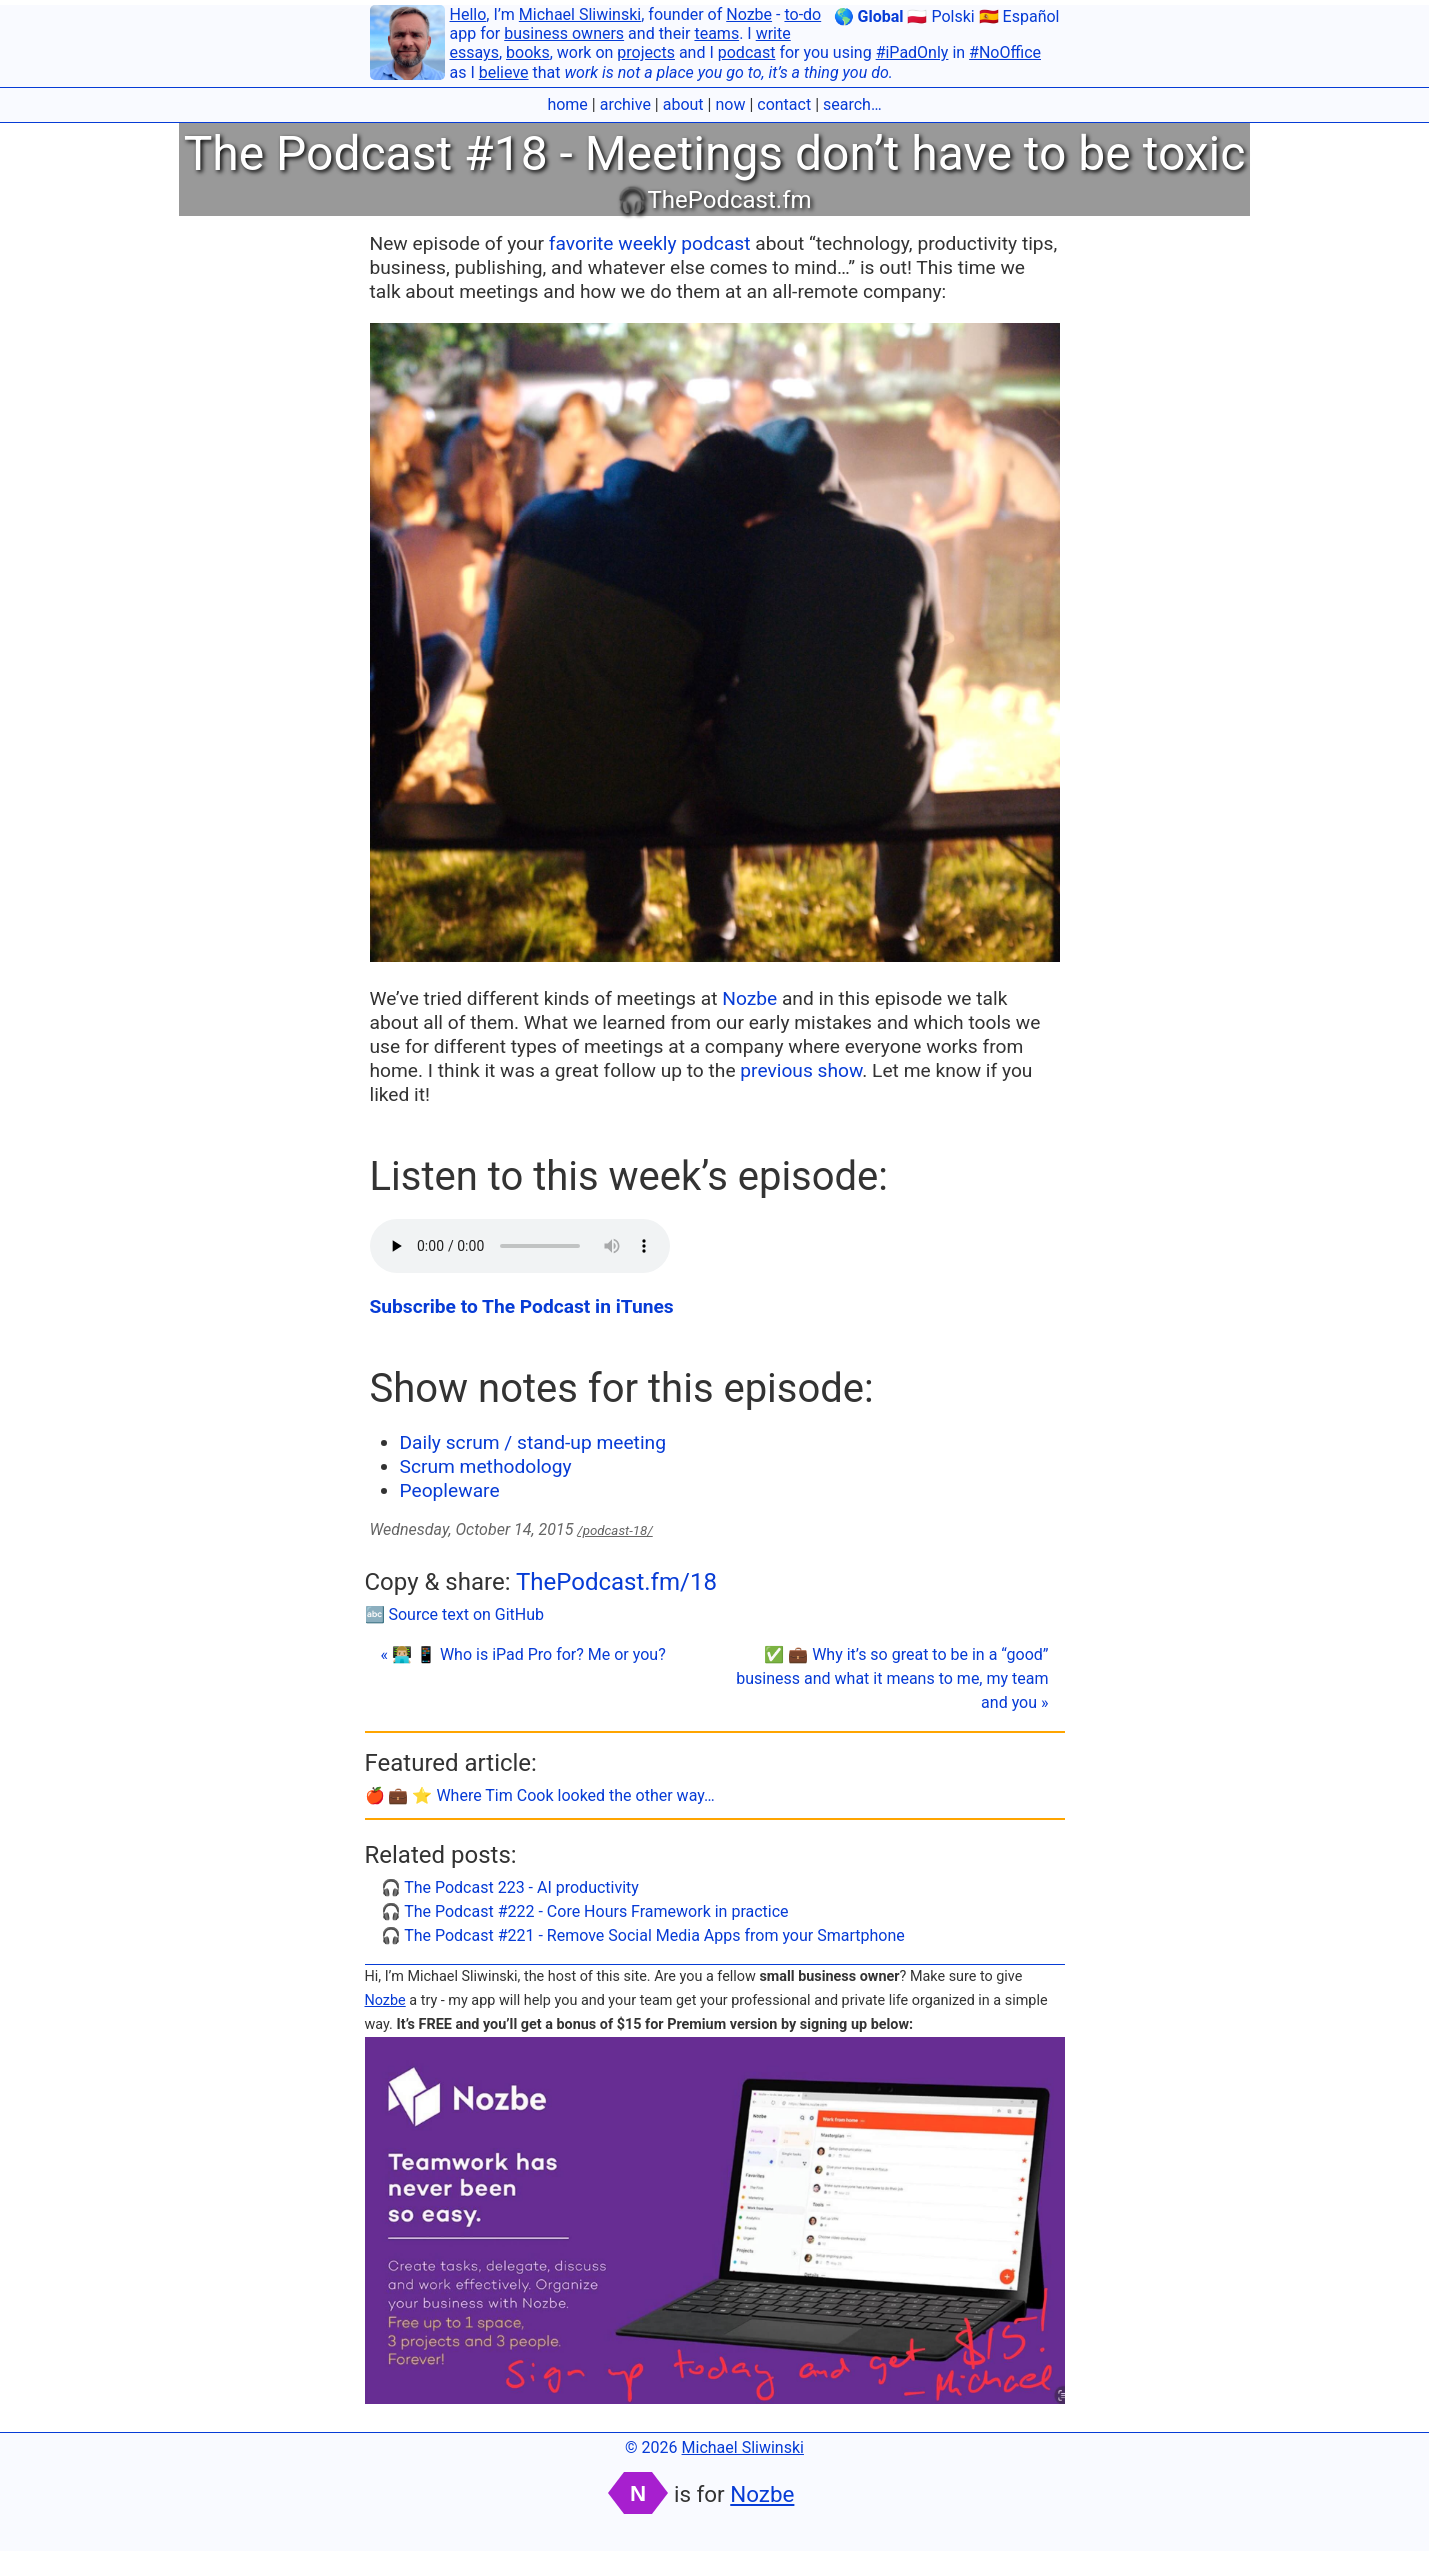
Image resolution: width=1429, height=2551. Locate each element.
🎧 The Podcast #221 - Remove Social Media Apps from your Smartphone (643, 1935)
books (528, 52)
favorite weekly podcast (650, 243)
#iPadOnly (912, 52)
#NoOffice (1005, 52)
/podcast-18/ (614, 1530)
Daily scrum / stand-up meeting (533, 1442)
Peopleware (450, 1490)
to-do (802, 14)
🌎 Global (869, 16)
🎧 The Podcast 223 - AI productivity (510, 1887)
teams (716, 33)
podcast (747, 52)
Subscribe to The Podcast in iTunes (522, 1306)
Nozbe (749, 14)
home (567, 104)
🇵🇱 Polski (940, 16)
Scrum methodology (486, 1466)
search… (852, 104)
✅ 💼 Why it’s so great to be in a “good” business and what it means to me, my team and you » (892, 1678)
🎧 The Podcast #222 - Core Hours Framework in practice (585, 1911)
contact (784, 104)
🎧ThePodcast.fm (714, 200)
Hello (468, 14)
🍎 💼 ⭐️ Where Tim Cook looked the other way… (540, 1795)
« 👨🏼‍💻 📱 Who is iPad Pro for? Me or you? (523, 1654)
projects (646, 52)
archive (625, 104)
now (730, 104)
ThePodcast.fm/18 (616, 1582)
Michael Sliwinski (580, 14)
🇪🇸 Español (1019, 16)
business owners (564, 33)
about (683, 104)
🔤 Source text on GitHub (455, 1614)
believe (504, 72)
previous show (801, 1070)
